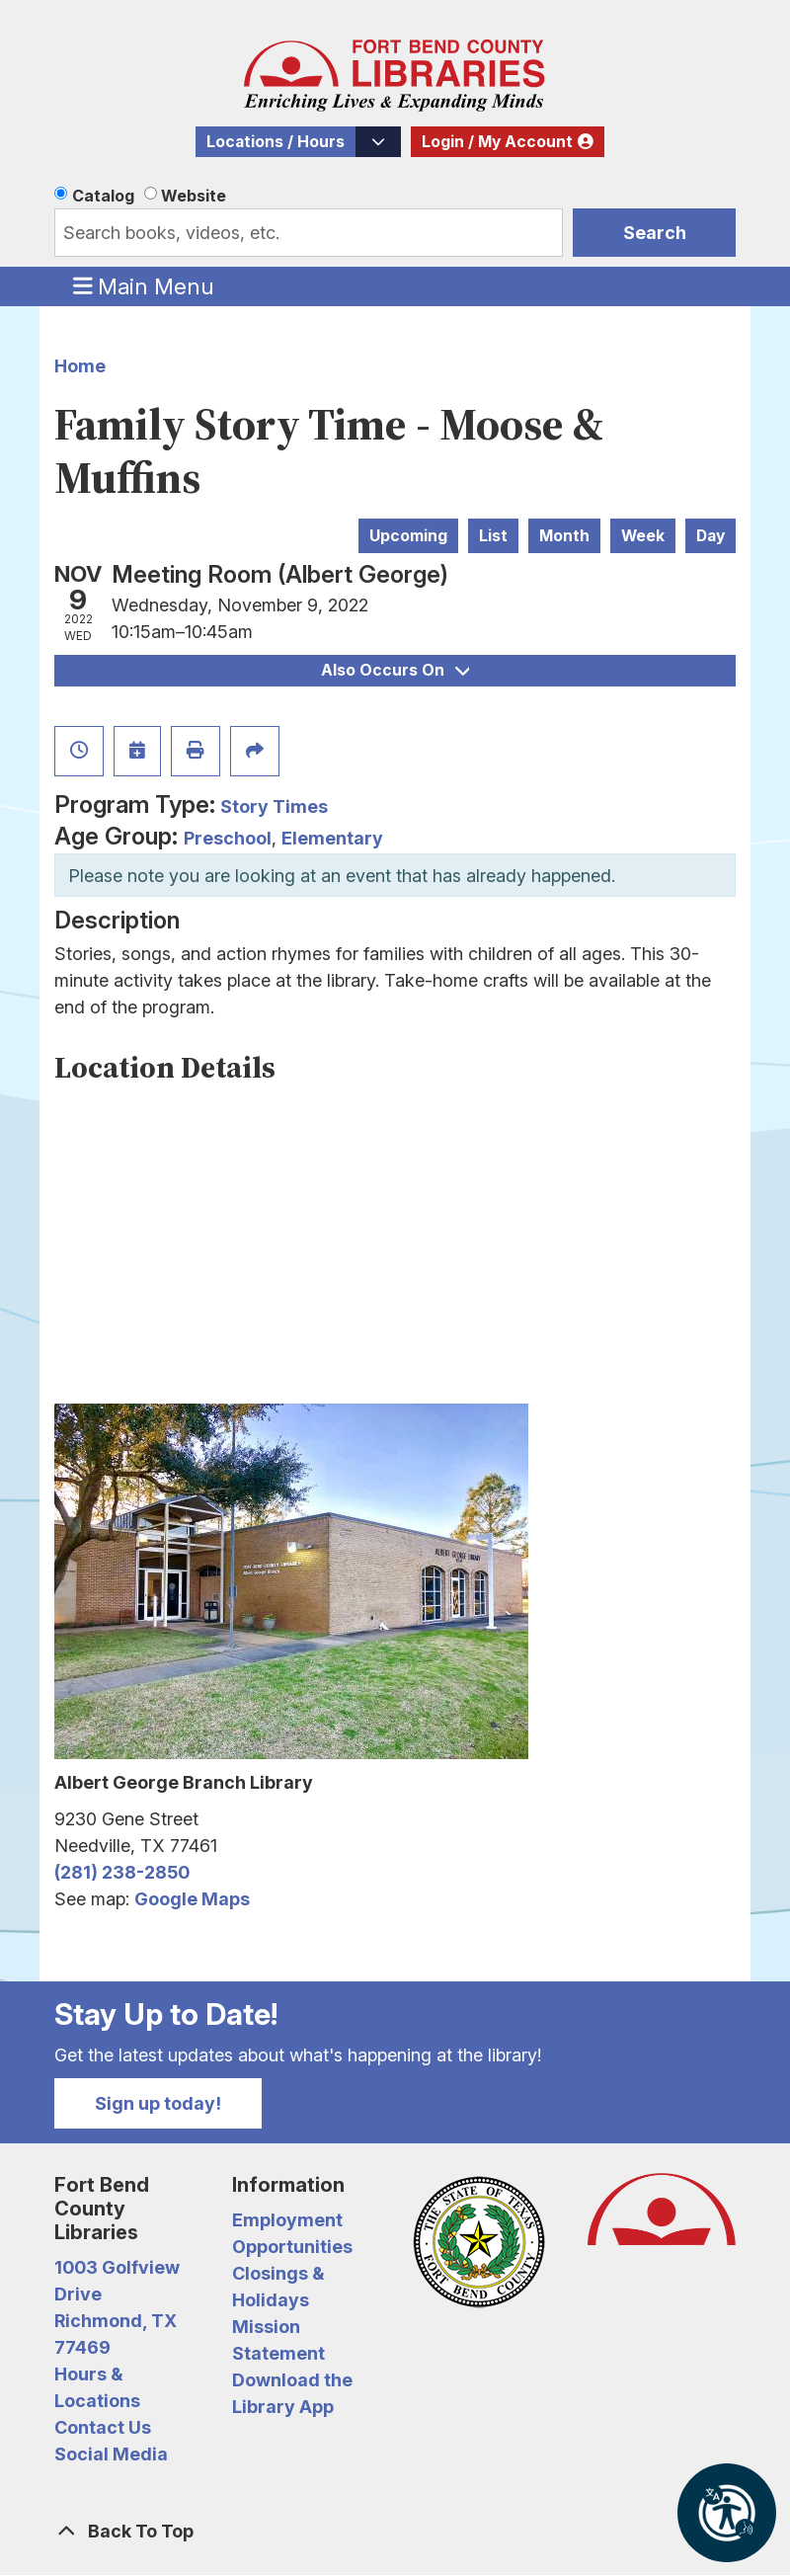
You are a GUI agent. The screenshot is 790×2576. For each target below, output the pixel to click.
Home (80, 366)
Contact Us (102, 2427)
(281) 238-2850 (122, 1872)
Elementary (332, 838)
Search (654, 232)
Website (193, 195)
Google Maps (192, 1899)
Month (564, 535)
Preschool (228, 838)
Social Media (111, 2454)
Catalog (103, 195)
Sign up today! (158, 2103)
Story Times (274, 806)
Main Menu (144, 285)
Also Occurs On (395, 670)
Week (643, 535)
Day (710, 535)
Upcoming (408, 535)
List (493, 535)
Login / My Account (497, 141)
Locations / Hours (275, 141)
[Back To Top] (395, 2531)
